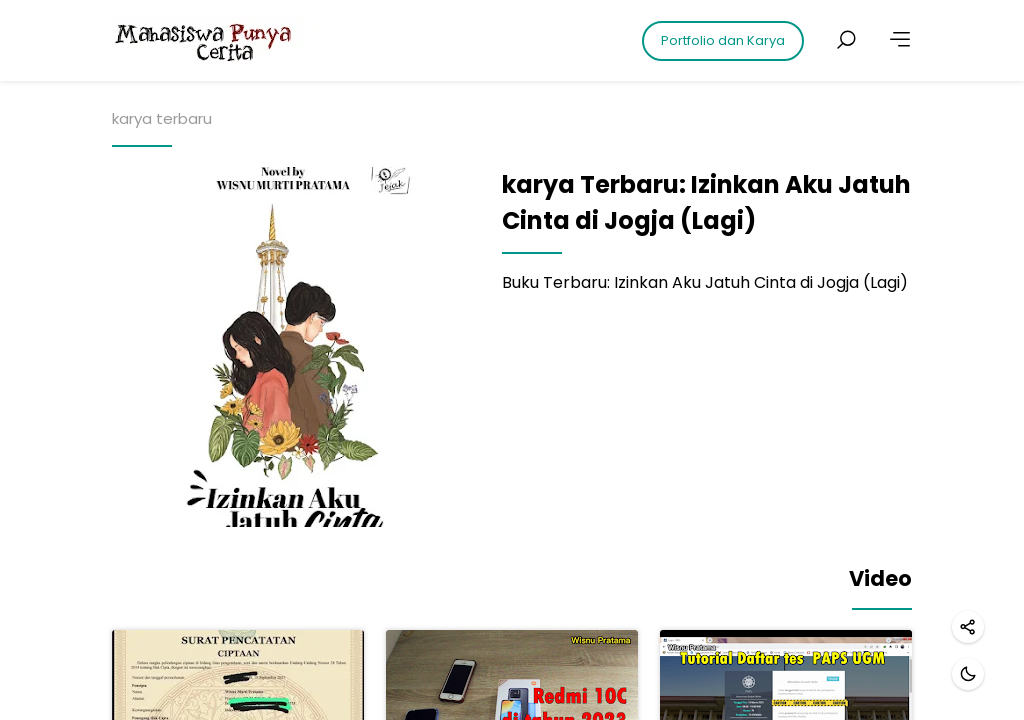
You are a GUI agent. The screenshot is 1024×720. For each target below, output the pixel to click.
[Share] (968, 627)
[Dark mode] (968, 674)
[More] (900, 40)
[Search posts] (846, 40)
